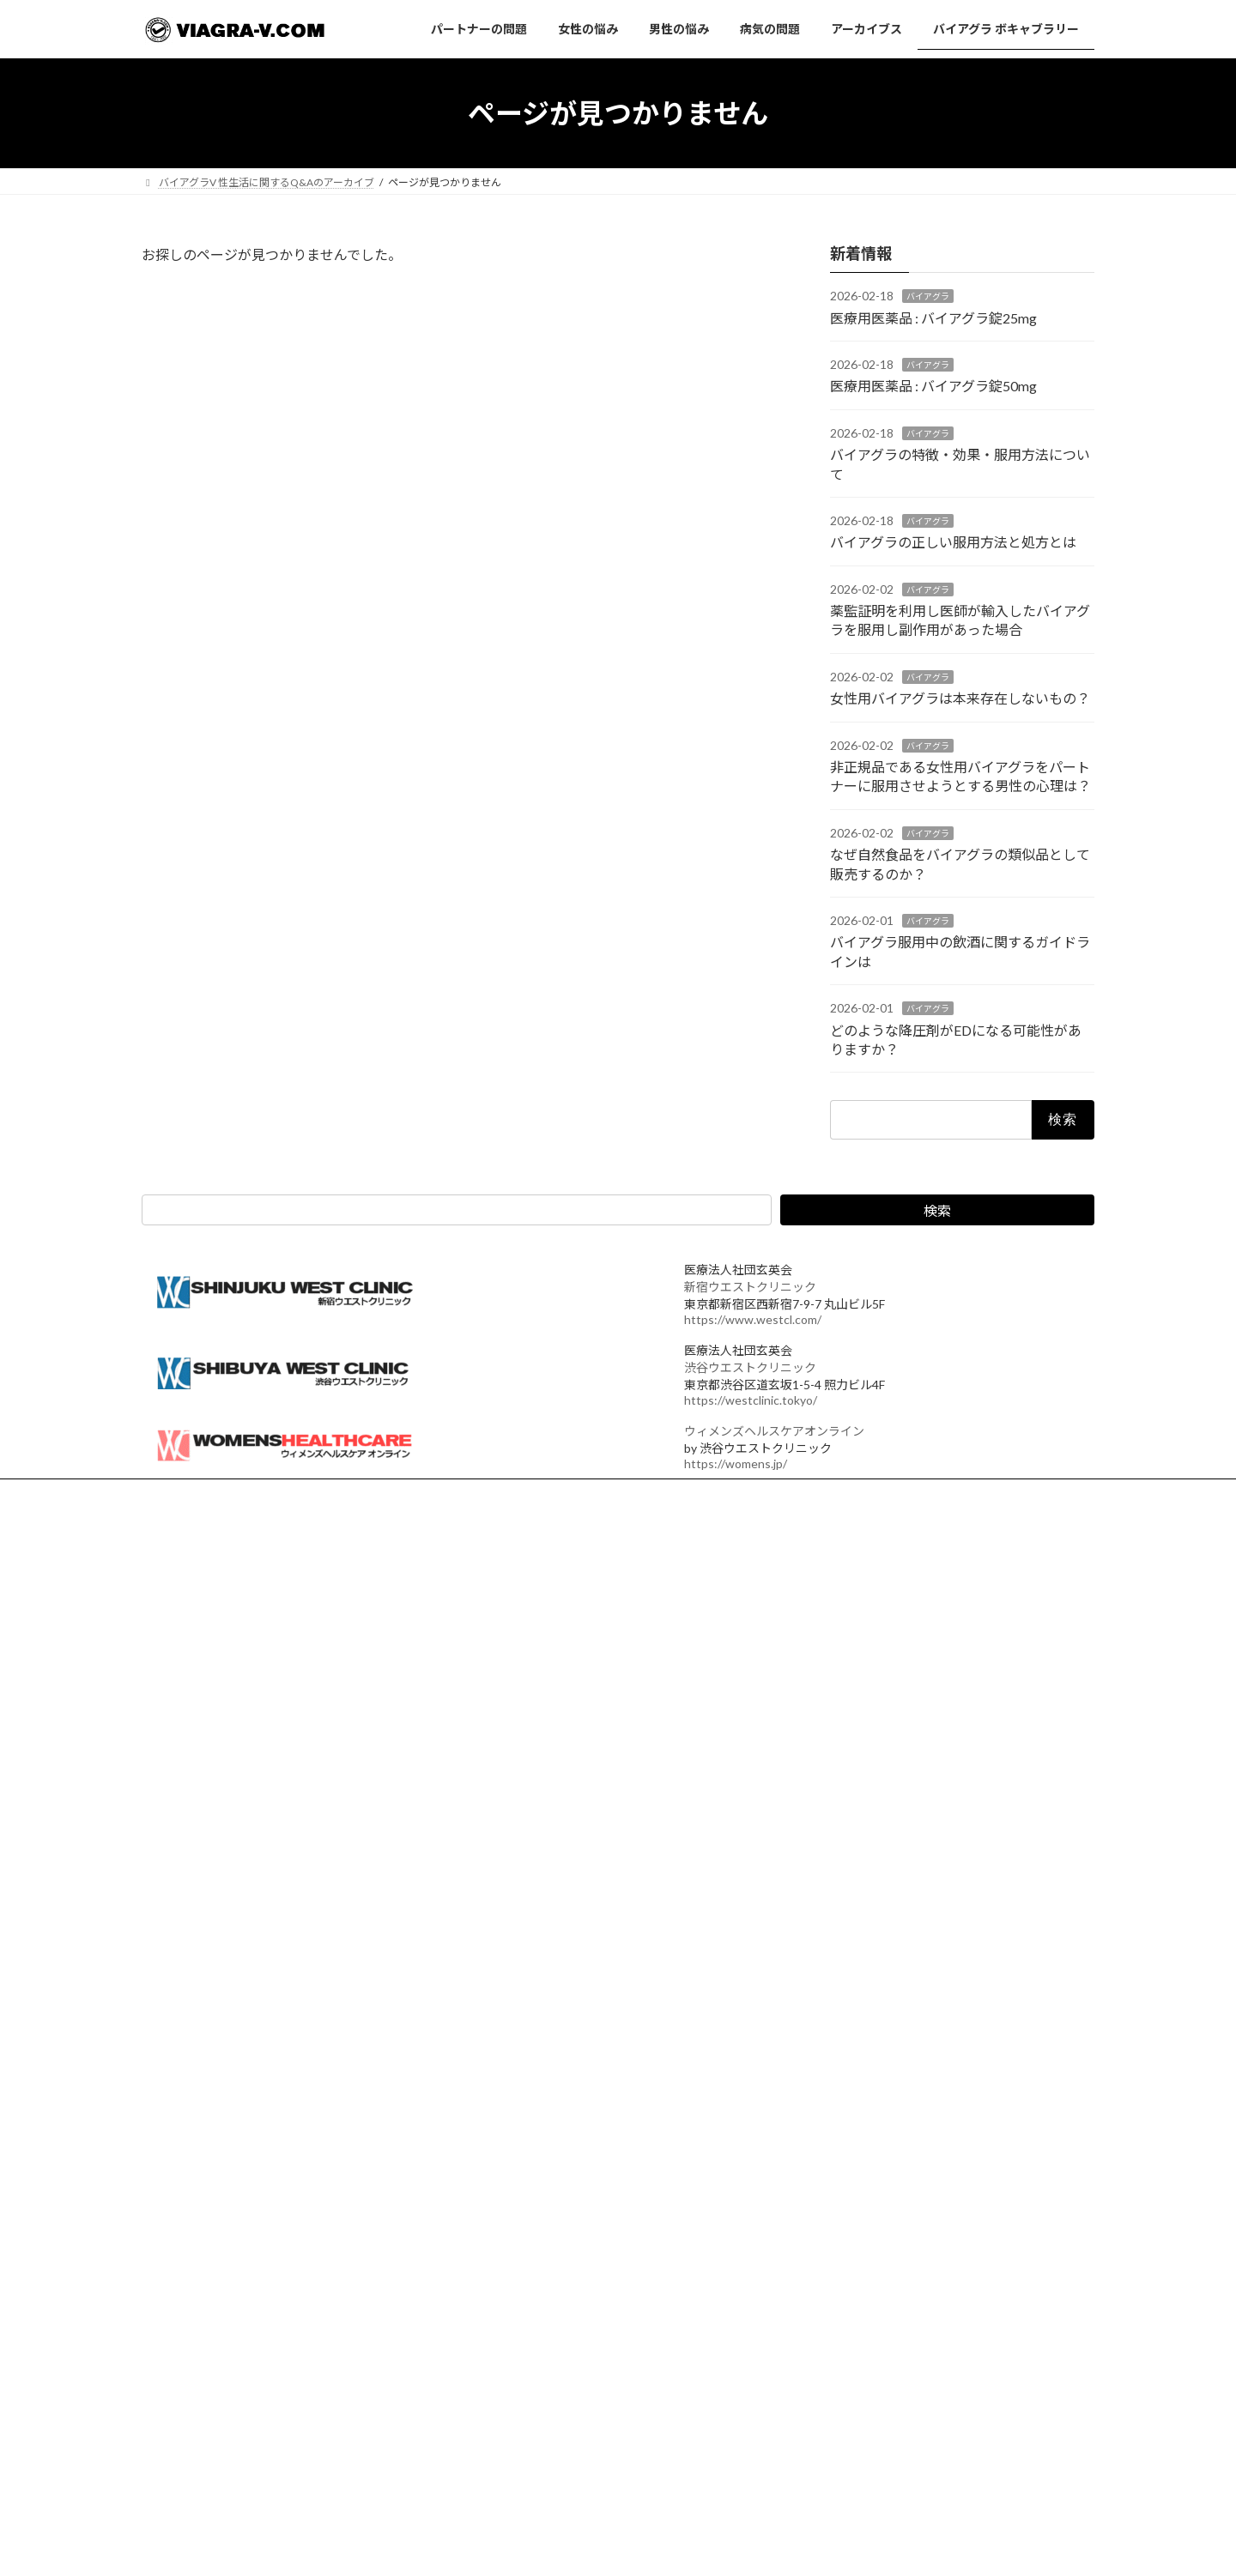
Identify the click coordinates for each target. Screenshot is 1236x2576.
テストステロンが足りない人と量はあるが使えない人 (606, 2160)
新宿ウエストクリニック (750, 1286)
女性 (167, 1778)
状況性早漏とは (193, 2101)
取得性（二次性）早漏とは (219, 2332)
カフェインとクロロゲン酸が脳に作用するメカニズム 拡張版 (297, 2124)
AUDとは (504, 2277)
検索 (937, 1210)
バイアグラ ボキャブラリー (540, 1744)
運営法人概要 (189, 1494)
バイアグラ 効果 (193, 1846)
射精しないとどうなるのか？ (861, 2410)
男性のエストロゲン (529, 2137)
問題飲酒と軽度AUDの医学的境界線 (566, 2218)
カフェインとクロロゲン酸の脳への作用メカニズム (275, 2182)
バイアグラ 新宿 (193, 1823)
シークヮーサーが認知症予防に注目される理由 (265, 2160)
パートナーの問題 (519, 1594)
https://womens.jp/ (735, 1463)
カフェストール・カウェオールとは (239, 2218)
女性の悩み (504, 1624)
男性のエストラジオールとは (550, 2113)
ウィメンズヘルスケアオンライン (774, 1431)
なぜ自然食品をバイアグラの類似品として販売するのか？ (927, 2057)
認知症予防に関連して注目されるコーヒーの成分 (270, 2309)
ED (163, 1755)
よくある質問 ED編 (214, 2061)
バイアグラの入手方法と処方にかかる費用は (896, 2293)
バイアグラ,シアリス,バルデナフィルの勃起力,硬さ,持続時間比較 (943, 2351)
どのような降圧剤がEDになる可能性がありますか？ (913, 2174)
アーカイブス (508, 1714)
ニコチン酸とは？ (198, 2241)
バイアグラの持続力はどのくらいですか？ (891, 2469)
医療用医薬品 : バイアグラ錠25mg (933, 318)
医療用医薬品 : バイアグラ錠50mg (933, 386)
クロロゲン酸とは (198, 2287)
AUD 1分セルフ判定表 (534, 2195)
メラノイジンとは (198, 2264)
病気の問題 (504, 1684)
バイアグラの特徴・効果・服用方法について (896, 1734)
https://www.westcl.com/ (752, 1319)
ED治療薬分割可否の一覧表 (546, 2300)
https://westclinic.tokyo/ (750, 1400)
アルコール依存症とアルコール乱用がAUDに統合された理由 (622, 2240)
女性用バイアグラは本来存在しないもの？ (960, 699)
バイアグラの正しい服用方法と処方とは (953, 543)
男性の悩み (504, 1654)
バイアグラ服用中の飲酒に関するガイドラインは (907, 2116)
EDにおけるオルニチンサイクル (556, 2345)
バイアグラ (927, 297)
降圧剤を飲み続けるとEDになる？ (872, 2234)
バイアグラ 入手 (193, 1800)
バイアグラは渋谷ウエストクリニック (598, 2074)
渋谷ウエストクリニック (750, 1367)
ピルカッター (514, 2322)
